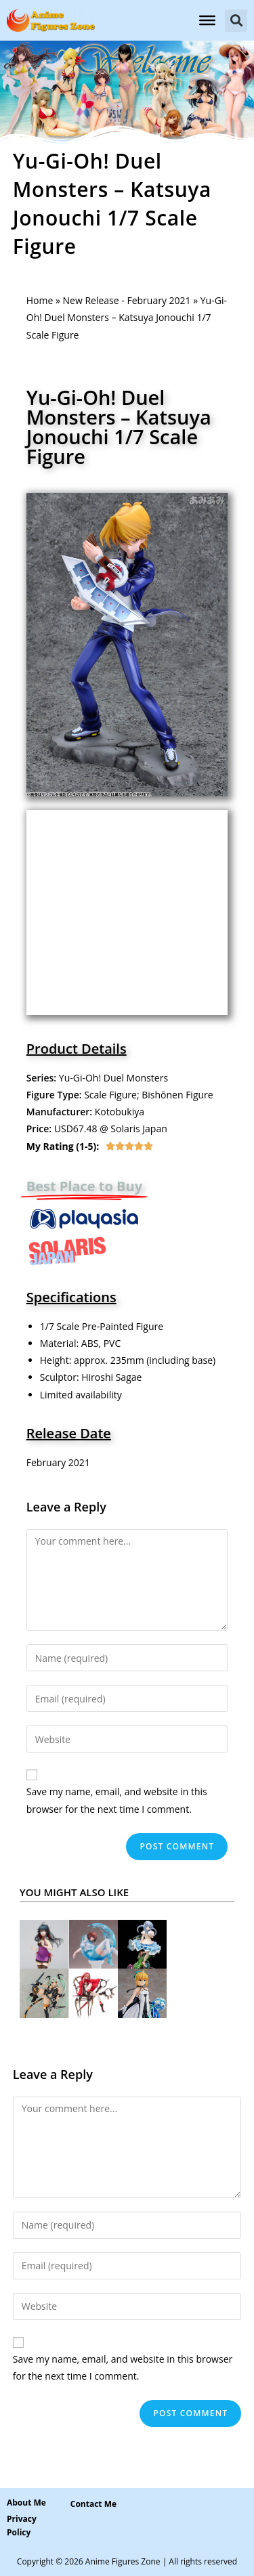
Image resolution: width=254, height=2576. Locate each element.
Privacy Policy (22, 2525)
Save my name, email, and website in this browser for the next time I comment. (116, 1800)
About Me (26, 2502)
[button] (236, 20)
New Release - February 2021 (127, 300)
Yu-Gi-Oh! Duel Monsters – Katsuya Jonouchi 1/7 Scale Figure (118, 426)
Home (40, 300)
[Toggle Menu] (207, 20)
